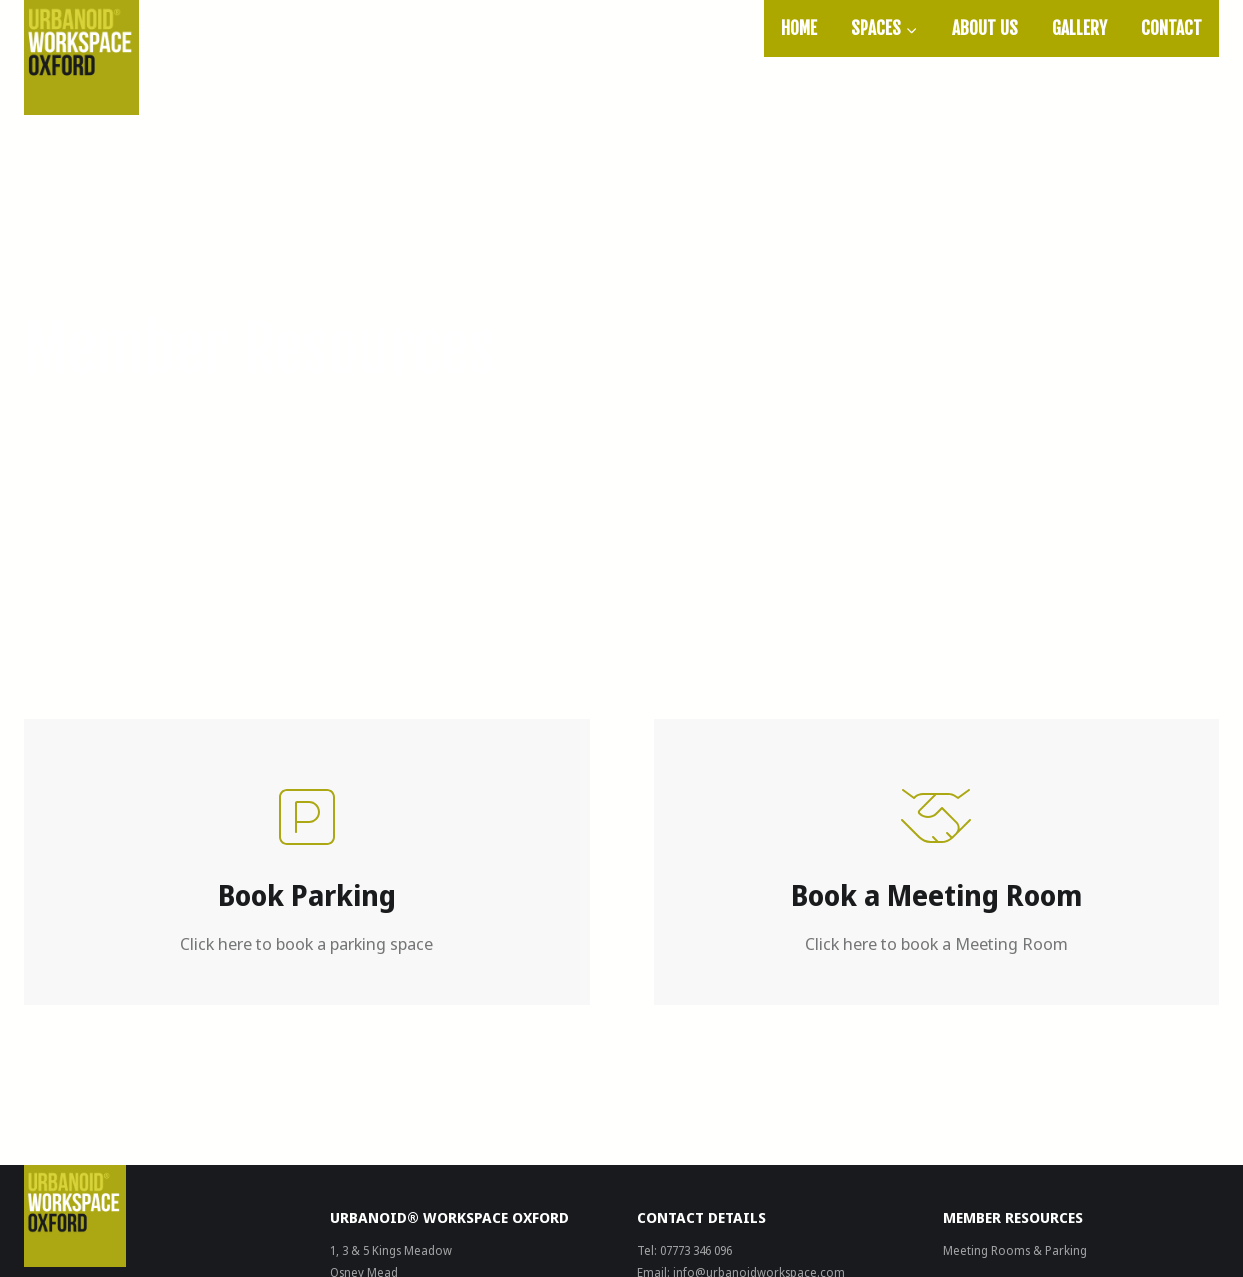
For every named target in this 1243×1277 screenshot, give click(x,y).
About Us (985, 28)
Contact (1171, 28)
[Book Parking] (307, 862)
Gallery (1079, 28)
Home (799, 28)
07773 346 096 (696, 1250)
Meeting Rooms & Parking (1015, 1250)
